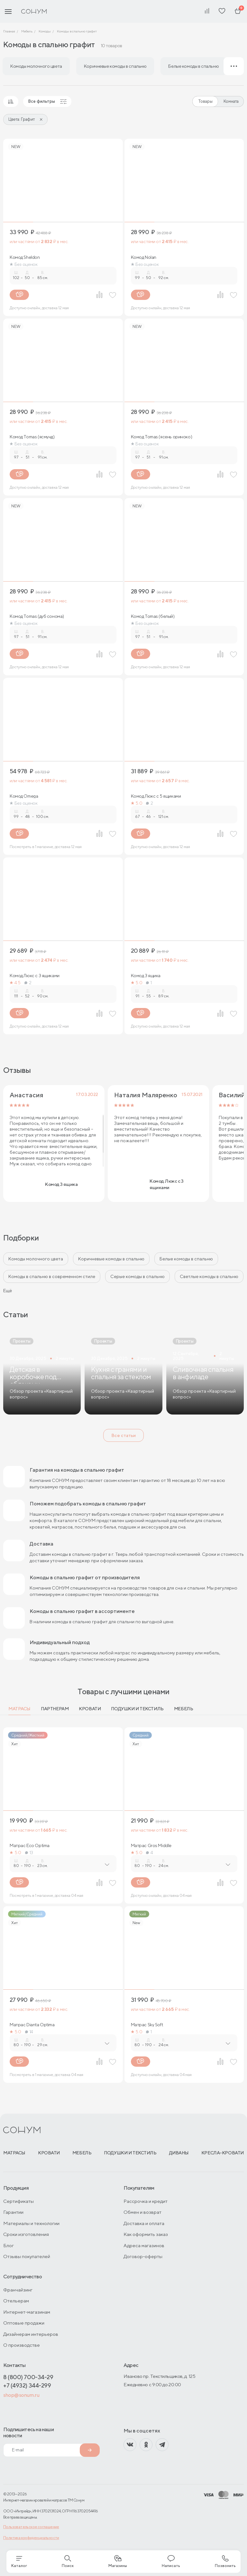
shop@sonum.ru (21, 2395)
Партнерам (55, 1708)
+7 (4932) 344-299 (27, 2385)
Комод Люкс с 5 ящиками (156, 796)
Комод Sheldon (25, 257)
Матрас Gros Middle (151, 1845)
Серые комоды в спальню (137, 1276)
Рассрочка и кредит (146, 2201)
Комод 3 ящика (146, 975)
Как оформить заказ (146, 2234)
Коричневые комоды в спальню (111, 1258)
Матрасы (19, 1708)
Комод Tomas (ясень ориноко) (161, 436)
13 (29, 1852)
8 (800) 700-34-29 (28, 2377)
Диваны (179, 2152)
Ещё (7, 1290)
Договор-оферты (143, 2256)
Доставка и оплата (144, 2223)
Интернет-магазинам (26, 2312)
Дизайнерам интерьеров (30, 2334)
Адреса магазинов (144, 2245)
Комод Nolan (143, 257)
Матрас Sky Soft (147, 2024)
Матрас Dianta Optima (32, 2024)
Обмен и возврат (142, 2212)
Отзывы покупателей (26, 2256)
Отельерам (16, 2300)
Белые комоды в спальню (186, 1258)
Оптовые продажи (23, 2323)
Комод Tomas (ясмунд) (32, 436)
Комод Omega (24, 796)
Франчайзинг (17, 2289)
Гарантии (13, 2212)
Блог (8, 2245)
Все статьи (123, 1435)
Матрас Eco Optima (30, 1845)
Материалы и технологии (31, 2223)
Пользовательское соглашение (31, 2526)
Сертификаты (18, 2201)
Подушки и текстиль (137, 1708)
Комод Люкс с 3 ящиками (34, 975)
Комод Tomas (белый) (153, 616)
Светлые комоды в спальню (209, 1276)
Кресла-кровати (222, 2152)
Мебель (183, 1708)
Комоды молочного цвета (35, 1258)
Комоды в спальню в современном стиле (51, 1276)
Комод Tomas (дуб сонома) (37, 616)
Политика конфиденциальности (31, 2537)
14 (29, 2031)
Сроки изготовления (26, 2234)
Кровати (90, 1708)
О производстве (21, 2345)
